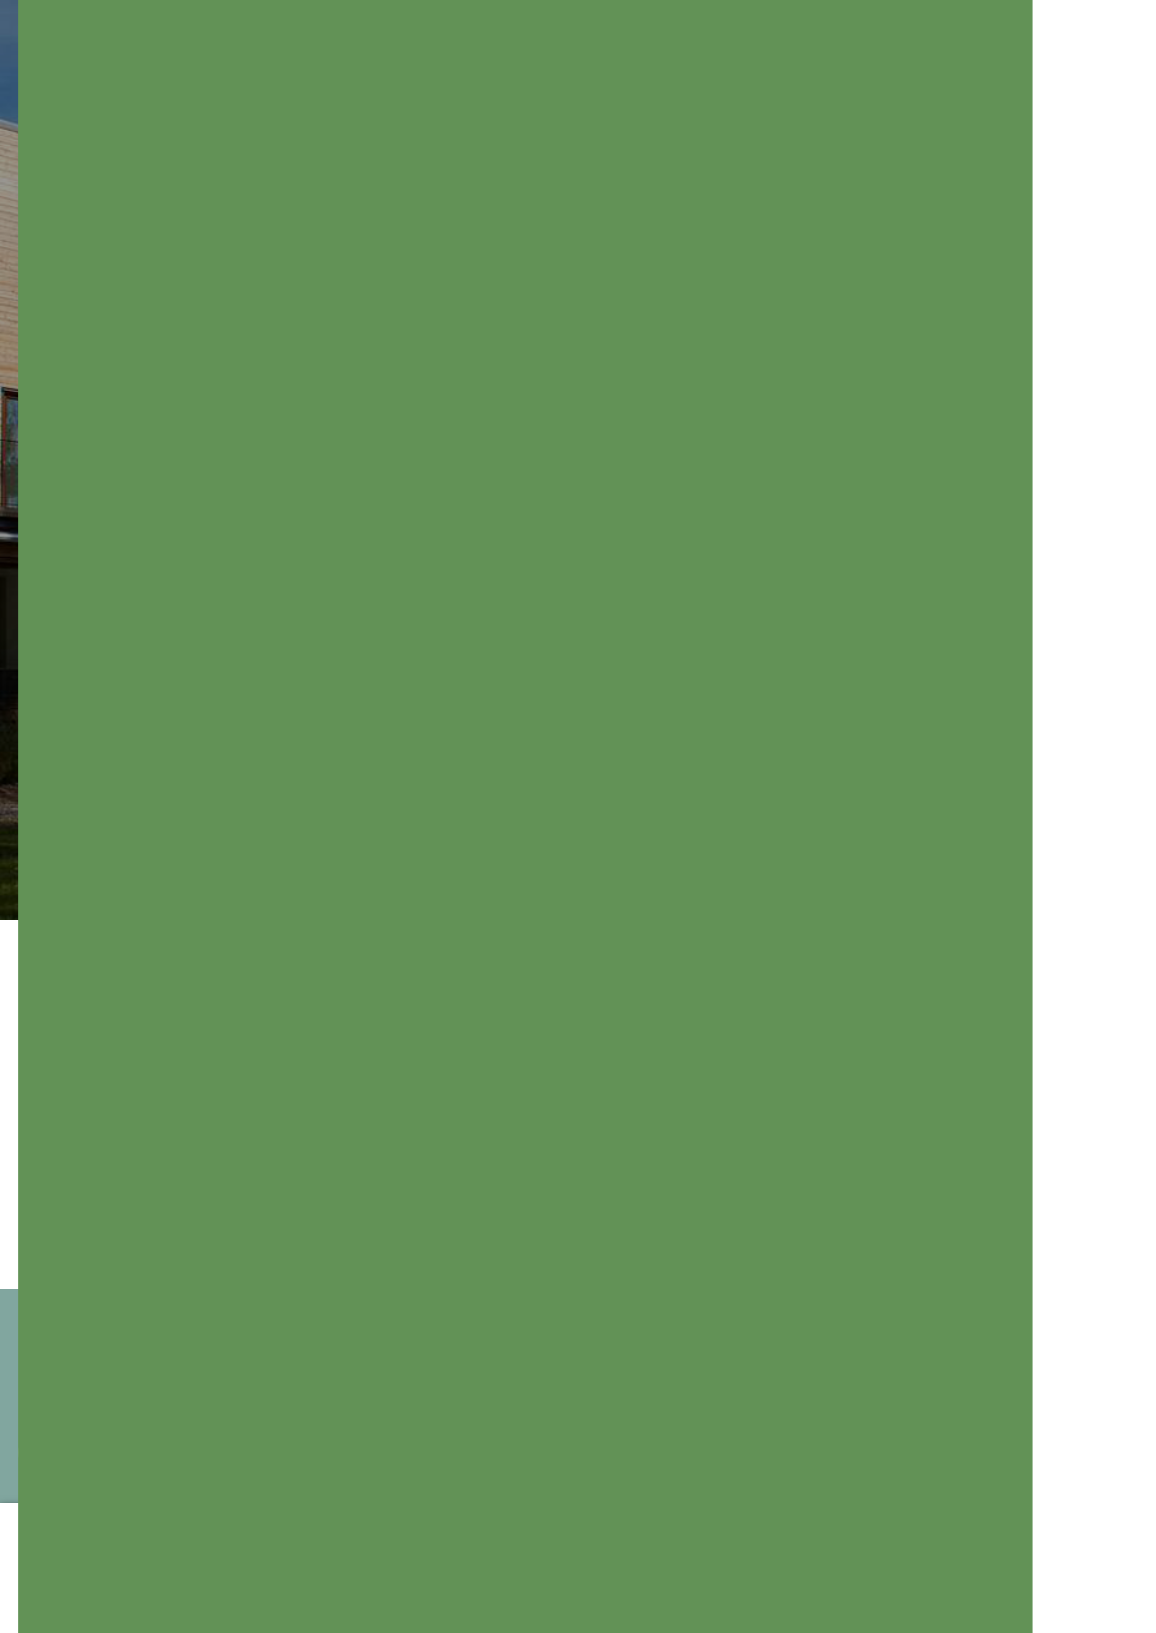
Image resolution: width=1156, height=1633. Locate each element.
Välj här (1016, 1567)
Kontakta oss (779, 1413)
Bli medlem (963, 1413)
